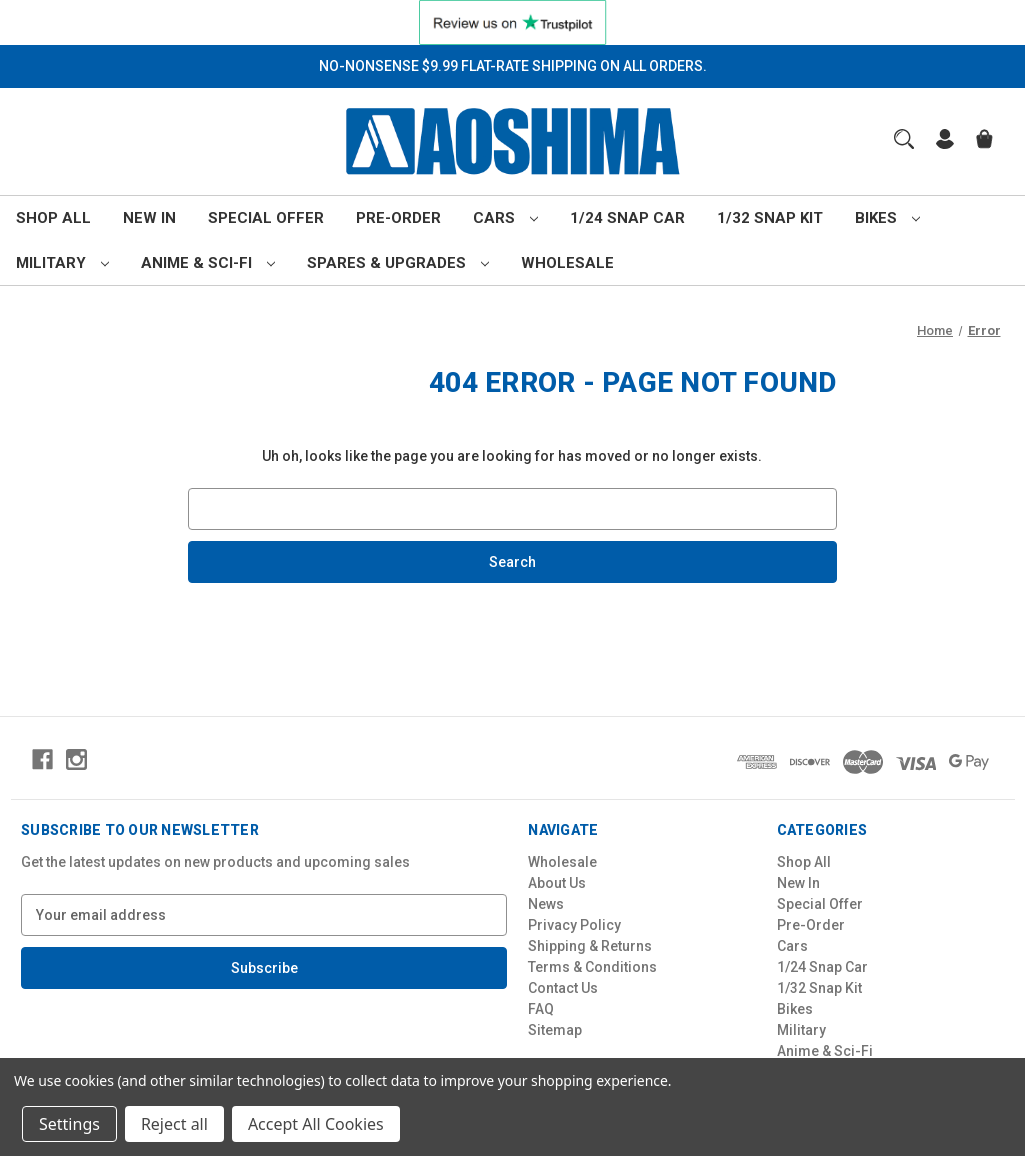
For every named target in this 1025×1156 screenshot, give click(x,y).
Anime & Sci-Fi (208, 263)
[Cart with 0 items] (984, 141)
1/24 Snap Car (627, 218)
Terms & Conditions (592, 967)
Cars (505, 218)
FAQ (541, 1009)
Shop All (53, 218)
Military (62, 263)
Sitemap (555, 1030)
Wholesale (567, 263)
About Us (557, 883)
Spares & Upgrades (398, 263)
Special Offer (266, 218)
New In (149, 218)
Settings (69, 1124)
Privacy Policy (574, 925)
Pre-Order (398, 218)
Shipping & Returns (590, 946)
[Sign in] (945, 141)
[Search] (904, 139)
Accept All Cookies (316, 1124)
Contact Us (563, 988)
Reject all (174, 1124)
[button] (513, 22)
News (546, 904)
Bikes (887, 218)
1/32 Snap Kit (770, 218)
